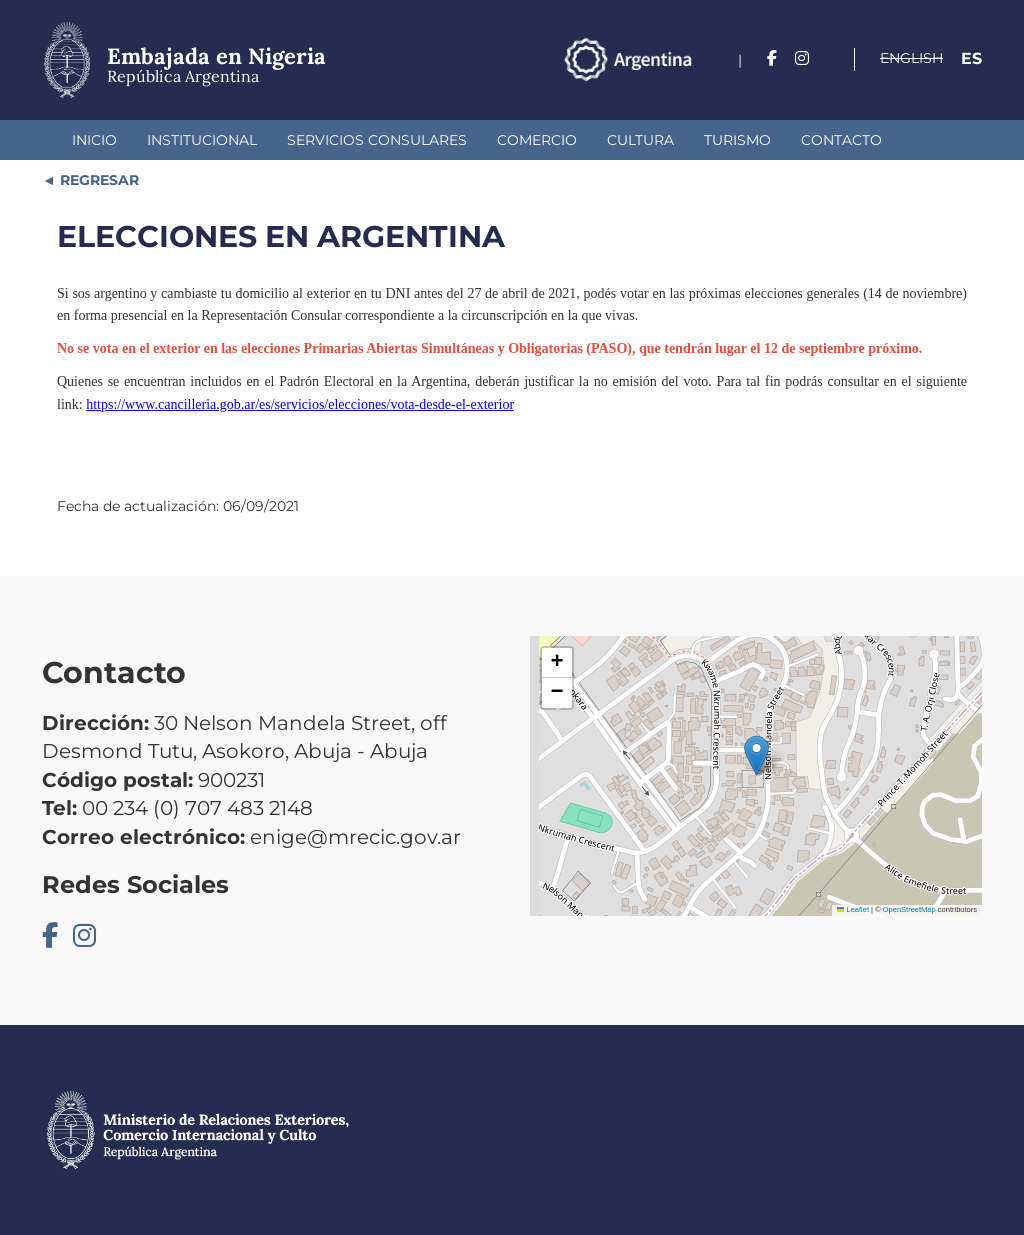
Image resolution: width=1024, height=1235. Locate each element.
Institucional (202, 140)
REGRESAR (97, 180)
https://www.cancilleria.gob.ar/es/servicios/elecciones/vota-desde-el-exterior (300, 404)
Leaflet (853, 909)
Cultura (640, 140)
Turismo (737, 140)
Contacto (841, 140)
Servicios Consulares (377, 140)
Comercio (537, 140)
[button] (756, 755)
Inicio (94, 140)
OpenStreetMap (909, 909)
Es (971, 58)
